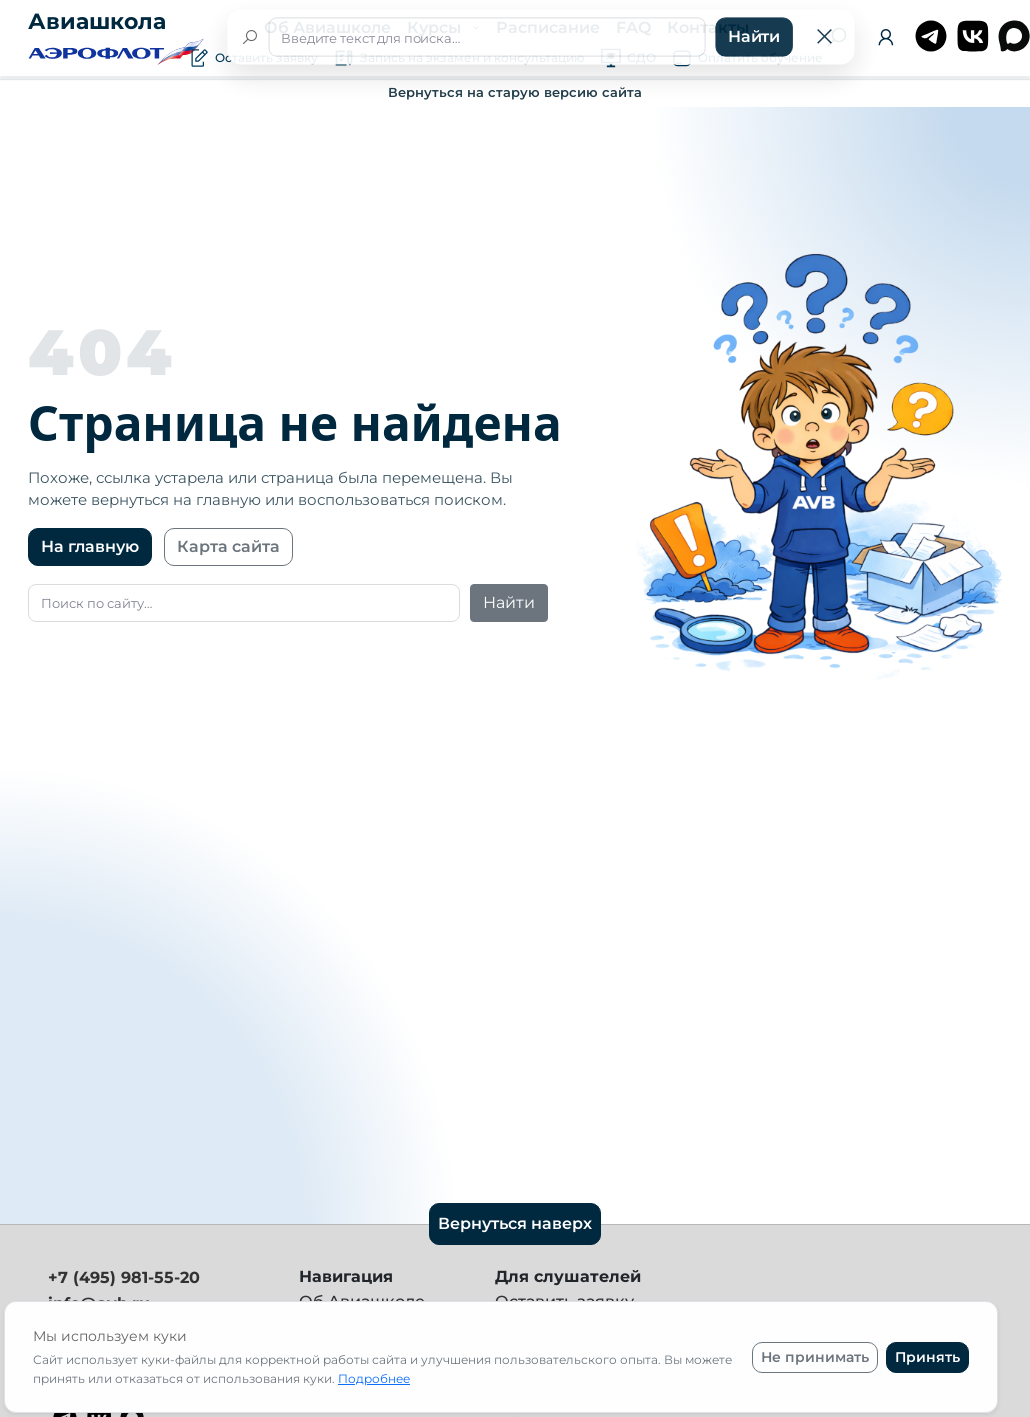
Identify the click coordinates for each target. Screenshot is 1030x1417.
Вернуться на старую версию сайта (515, 92)
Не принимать (815, 1357)
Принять (927, 1357)
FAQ (633, 27)
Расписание (548, 27)
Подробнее (374, 1378)
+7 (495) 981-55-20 (124, 1277)
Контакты (708, 27)
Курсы (436, 27)
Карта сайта (228, 546)
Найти (509, 602)
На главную (90, 546)
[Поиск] (836, 37)
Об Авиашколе (327, 27)
